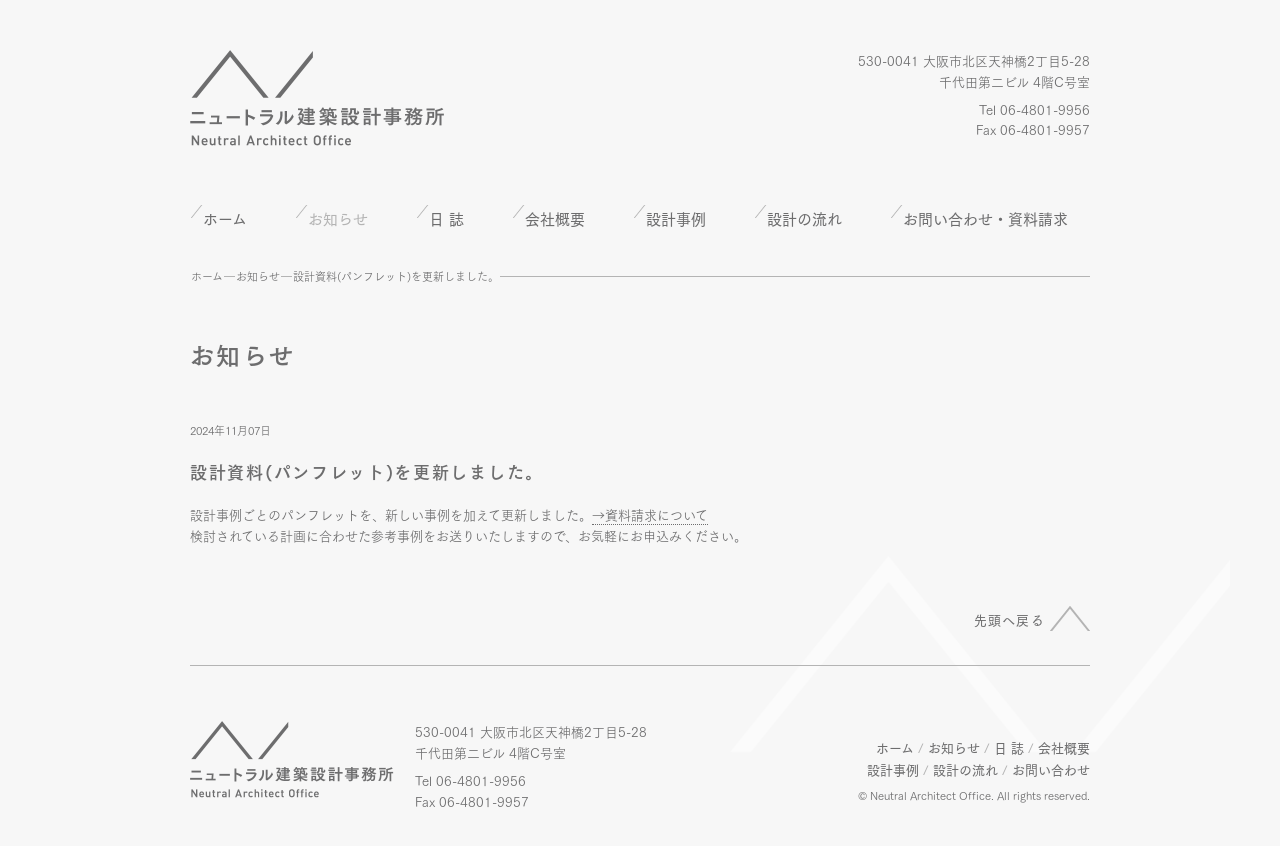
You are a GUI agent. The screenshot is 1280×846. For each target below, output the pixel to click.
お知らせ (258, 276)
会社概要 (555, 218)
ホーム (225, 218)
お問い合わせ (1051, 769)
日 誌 (446, 218)
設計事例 (676, 218)
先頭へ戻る (1010, 619)
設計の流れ (804, 218)
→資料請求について (650, 514)
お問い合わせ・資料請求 (985, 218)
